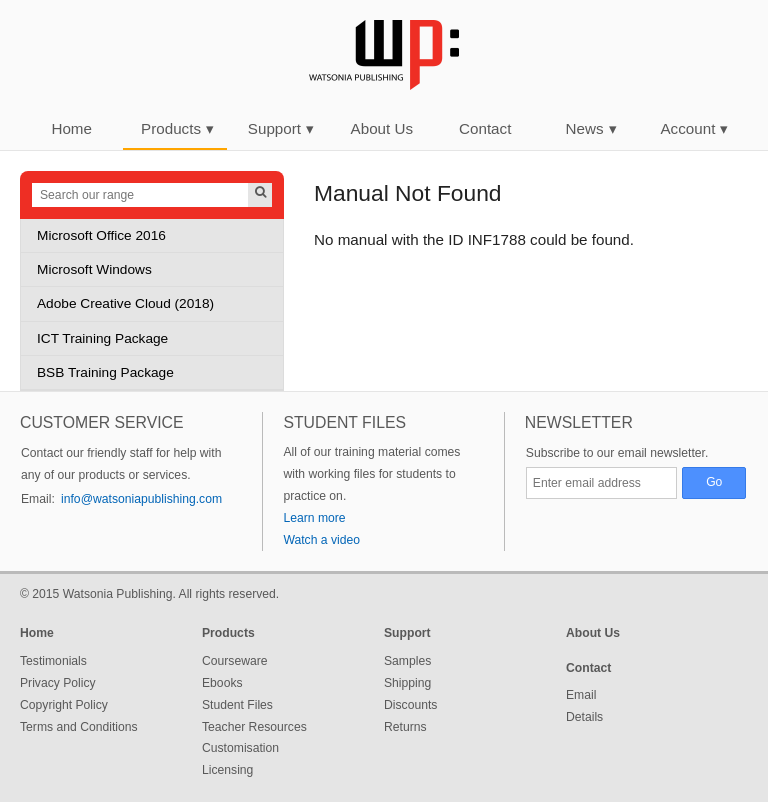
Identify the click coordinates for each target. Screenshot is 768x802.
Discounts (410, 705)
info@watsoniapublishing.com (141, 499)
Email (581, 695)
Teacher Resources (254, 727)
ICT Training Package (102, 338)
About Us (382, 128)
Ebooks (222, 683)
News (591, 128)
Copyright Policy (64, 705)
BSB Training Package (105, 372)
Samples (407, 661)
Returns (405, 727)
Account (694, 128)
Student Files (237, 705)
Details (584, 717)
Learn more (314, 518)
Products (177, 128)
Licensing (227, 770)
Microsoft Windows (94, 269)
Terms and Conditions (79, 727)
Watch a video (321, 540)
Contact (485, 128)
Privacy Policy (58, 683)
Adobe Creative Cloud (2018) (125, 303)
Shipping (407, 683)
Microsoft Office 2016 (101, 235)
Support (281, 128)
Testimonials (53, 661)
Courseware (235, 661)
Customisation (240, 748)
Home (71, 128)
